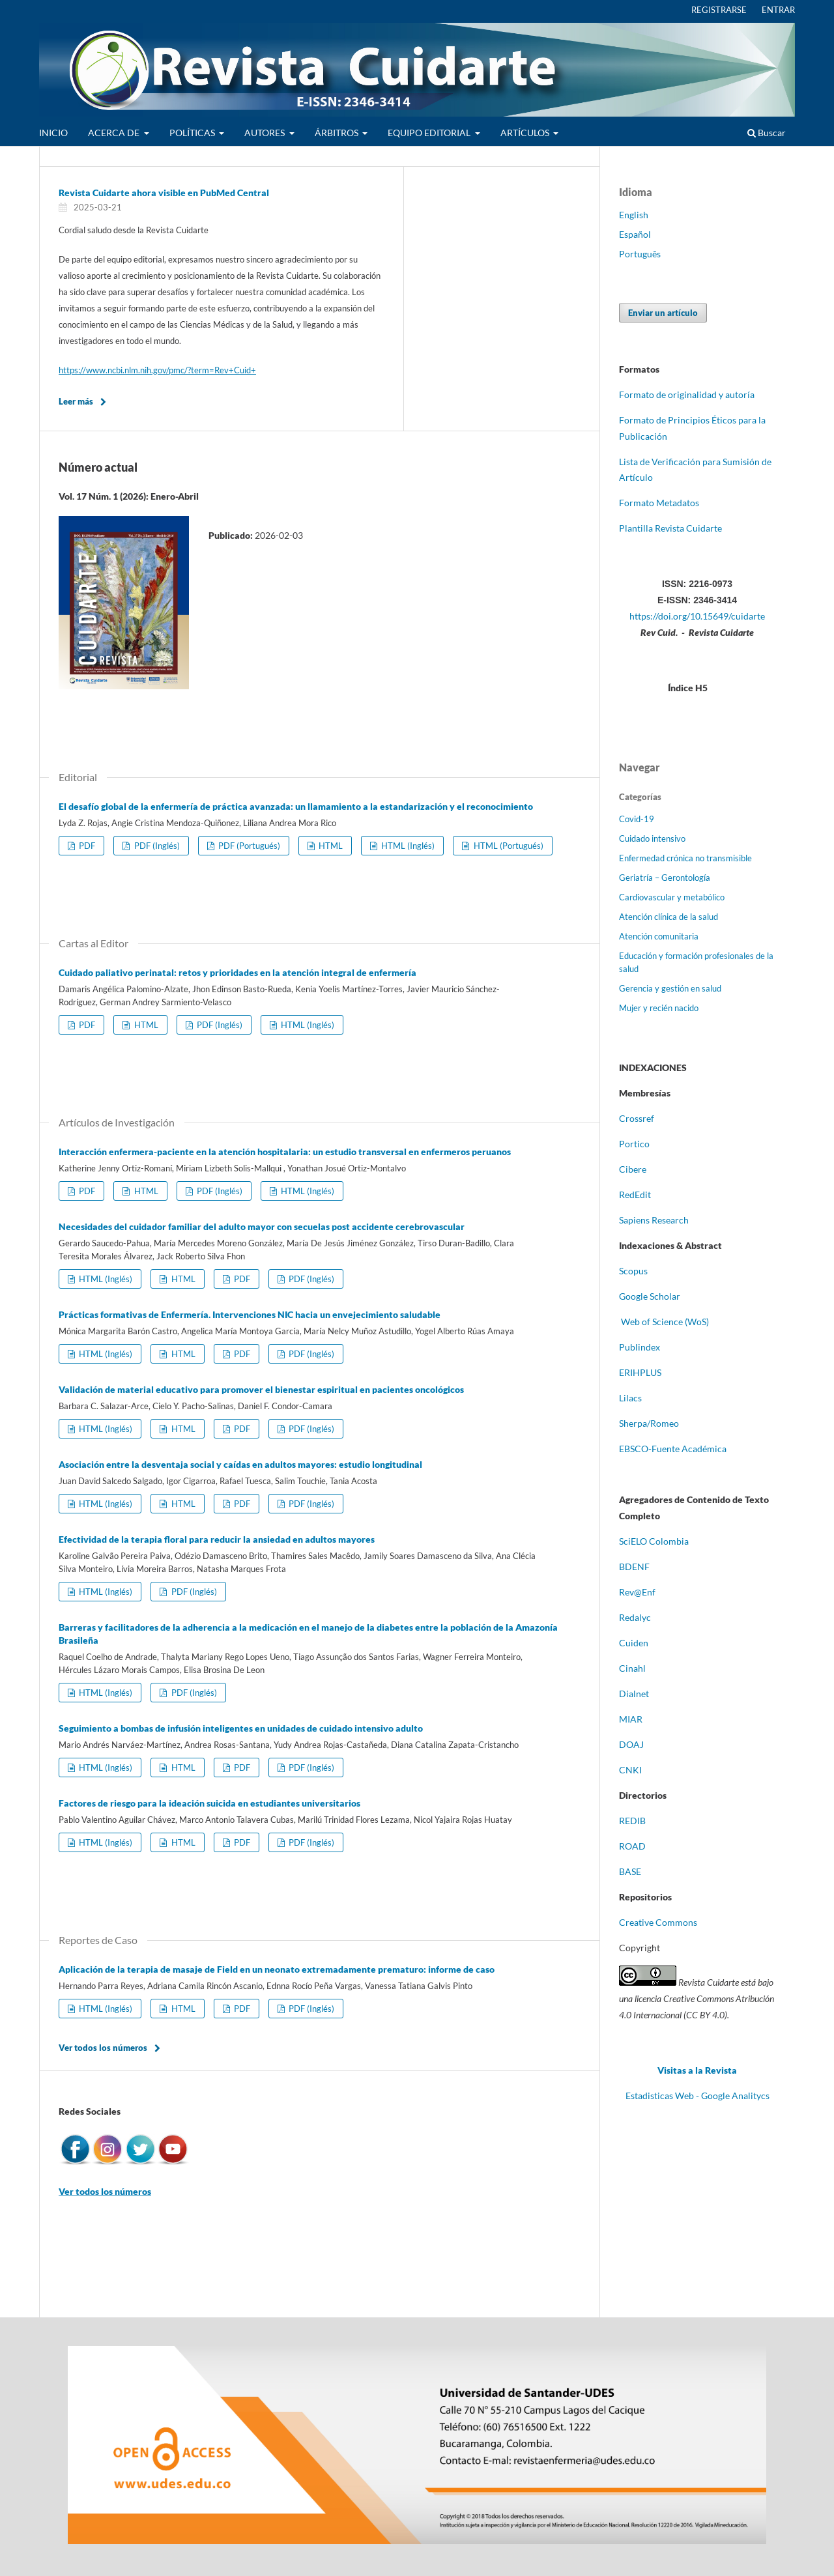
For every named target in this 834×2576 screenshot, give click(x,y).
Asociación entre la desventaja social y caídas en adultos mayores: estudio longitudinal (240, 1464)
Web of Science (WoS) (665, 1321)
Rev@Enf (637, 1591)
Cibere (632, 1169)
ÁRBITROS (337, 132)
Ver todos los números (103, 2047)
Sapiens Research (655, 1219)
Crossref (636, 1118)
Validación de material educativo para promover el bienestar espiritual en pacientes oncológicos (261, 1389)
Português (640, 253)
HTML (330, 845)
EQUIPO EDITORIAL (430, 132)
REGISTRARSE (719, 10)
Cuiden (633, 1642)
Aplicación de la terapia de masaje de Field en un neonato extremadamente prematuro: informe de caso (277, 1969)
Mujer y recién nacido (658, 1008)
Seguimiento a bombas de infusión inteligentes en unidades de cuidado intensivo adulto (241, 1728)
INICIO (53, 132)
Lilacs (630, 1397)
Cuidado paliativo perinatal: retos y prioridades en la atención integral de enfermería (237, 972)
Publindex (639, 1346)
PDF (86, 845)
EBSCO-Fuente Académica (672, 1448)
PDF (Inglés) (156, 845)
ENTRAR (778, 10)
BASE (630, 1871)
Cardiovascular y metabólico (672, 897)
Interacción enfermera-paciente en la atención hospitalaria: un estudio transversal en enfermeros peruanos (285, 1151)
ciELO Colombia (656, 1541)
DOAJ (631, 1744)
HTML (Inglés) (407, 845)
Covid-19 (636, 819)
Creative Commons (658, 1922)
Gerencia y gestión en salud (670, 988)
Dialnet (634, 1693)
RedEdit (635, 1194)
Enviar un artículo (663, 313)
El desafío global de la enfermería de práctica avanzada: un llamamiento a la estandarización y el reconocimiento (296, 806)
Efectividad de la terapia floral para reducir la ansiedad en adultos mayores (217, 1539)
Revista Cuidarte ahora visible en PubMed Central (164, 192)
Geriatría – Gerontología (664, 877)
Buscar (766, 132)
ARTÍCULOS (525, 132)
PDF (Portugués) (248, 845)
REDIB (632, 1820)
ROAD (632, 1846)
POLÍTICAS (193, 132)
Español (635, 234)
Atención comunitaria (658, 936)
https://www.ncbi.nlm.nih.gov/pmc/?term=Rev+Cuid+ (157, 370)
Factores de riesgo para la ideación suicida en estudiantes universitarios (209, 1803)
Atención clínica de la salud (668, 916)
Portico (634, 1143)
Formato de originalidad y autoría (687, 394)
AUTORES (265, 132)
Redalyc (635, 1617)
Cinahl (632, 1668)
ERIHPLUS (640, 1372)
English (633, 214)
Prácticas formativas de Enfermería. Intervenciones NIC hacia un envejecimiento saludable (249, 1314)
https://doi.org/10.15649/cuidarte (697, 616)
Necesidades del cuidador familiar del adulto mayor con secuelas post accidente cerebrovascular (262, 1226)
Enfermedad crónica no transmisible (685, 858)
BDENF (634, 1566)
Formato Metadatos (659, 502)
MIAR (630, 1718)
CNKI (630, 1769)
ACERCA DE (114, 132)
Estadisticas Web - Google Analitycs (697, 2095)
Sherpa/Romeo (649, 1423)
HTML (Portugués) (507, 845)
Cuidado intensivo (652, 838)
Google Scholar (649, 1296)
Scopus (633, 1270)
